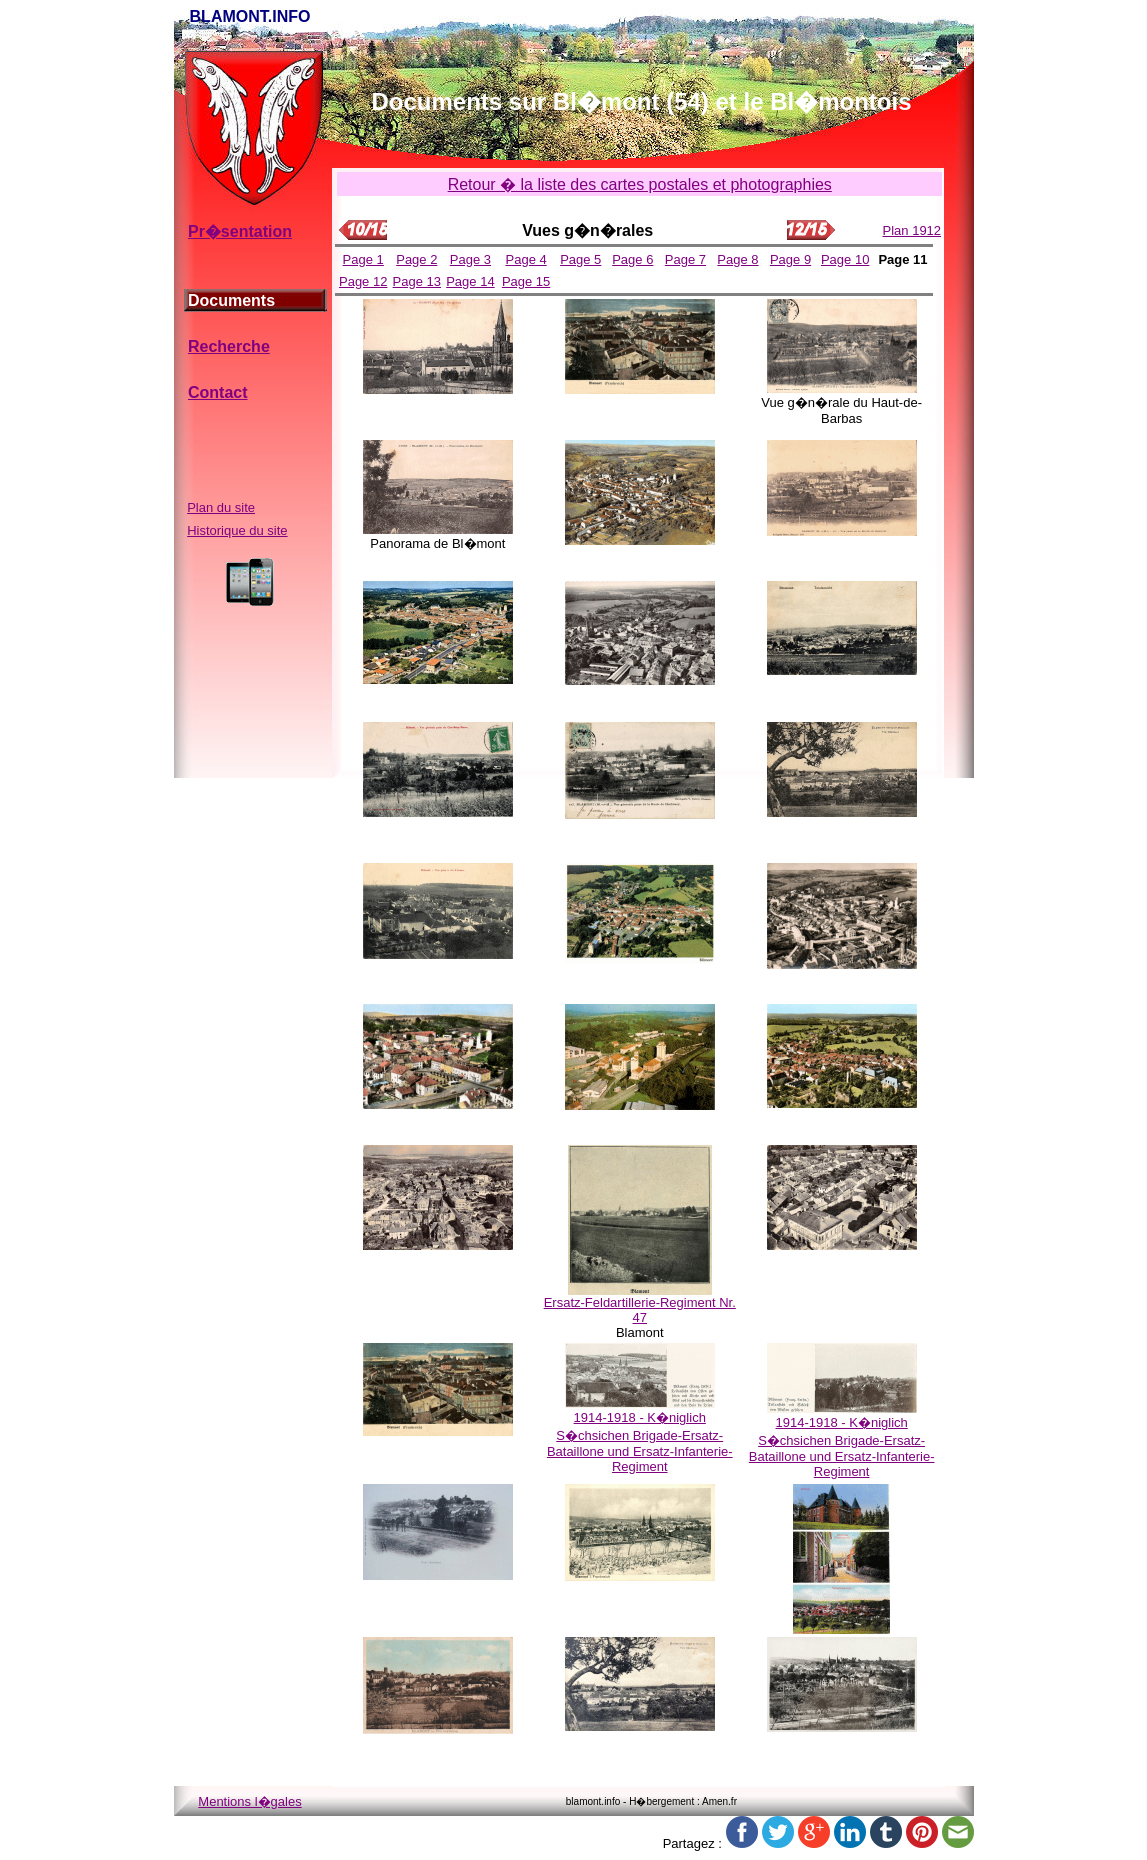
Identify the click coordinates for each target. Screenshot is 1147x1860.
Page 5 (580, 259)
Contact (218, 392)
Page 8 (737, 259)
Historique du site (237, 530)
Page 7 (685, 259)
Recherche (229, 346)
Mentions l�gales (249, 1801)
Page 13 (417, 281)
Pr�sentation (240, 231)
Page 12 (363, 281)
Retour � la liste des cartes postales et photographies (640, 184)
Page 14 (470, 281)
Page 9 (790, 259)
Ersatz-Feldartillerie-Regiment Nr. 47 (640, 1310)
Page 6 (632, 259)
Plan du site (221, 507)
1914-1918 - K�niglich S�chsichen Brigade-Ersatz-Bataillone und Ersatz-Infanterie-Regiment (640, 1442)
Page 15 (526, 281)
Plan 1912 (912, 230)
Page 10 (845, 259)
